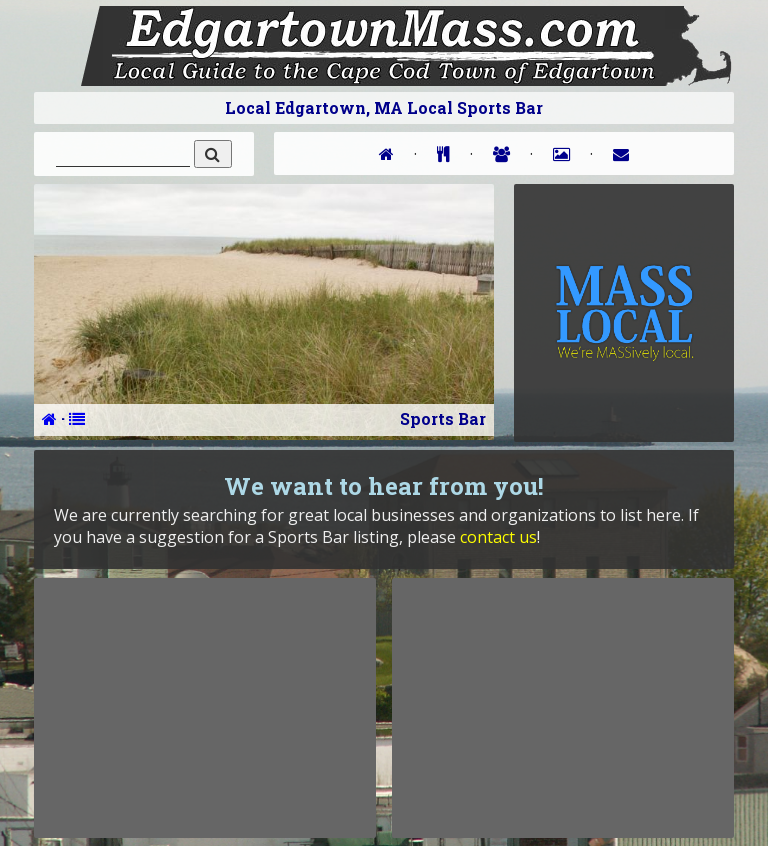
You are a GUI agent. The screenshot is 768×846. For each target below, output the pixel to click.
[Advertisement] (205, 708)
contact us (498, 537)
